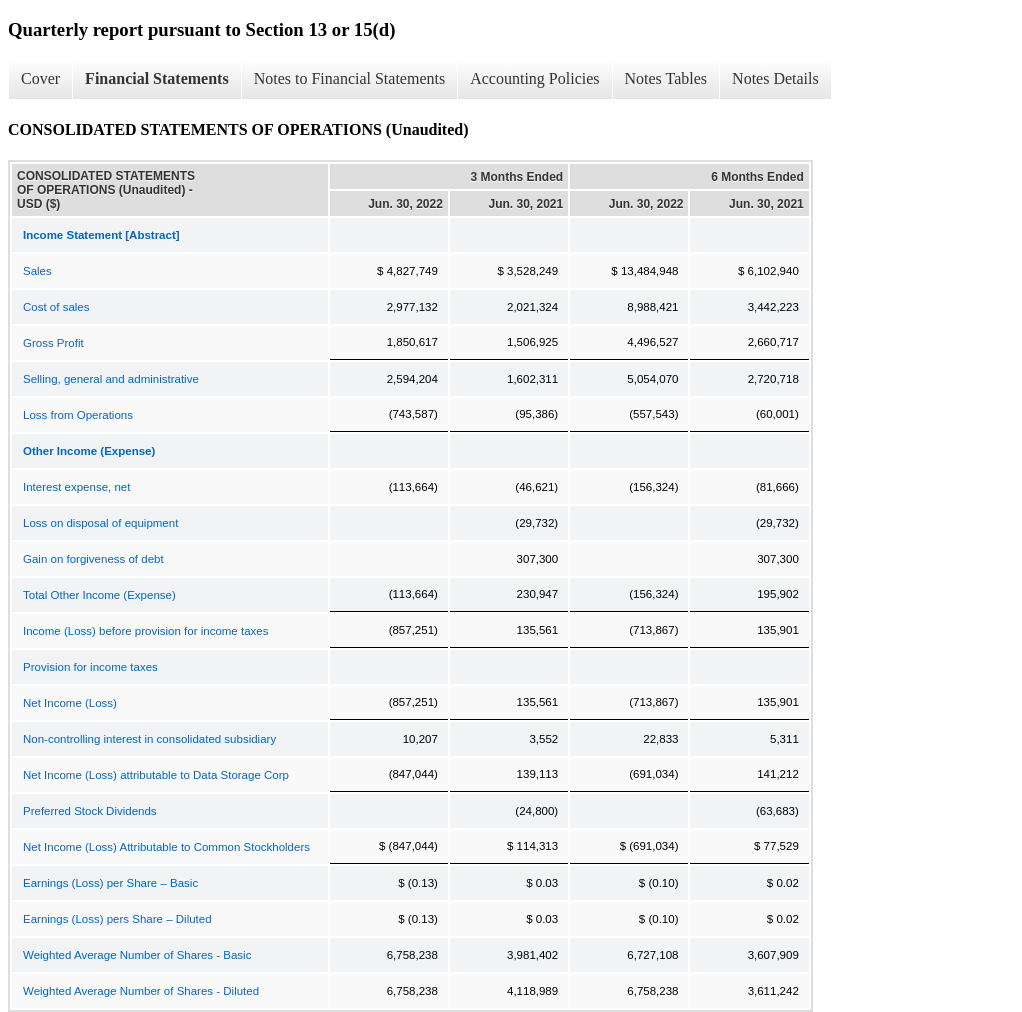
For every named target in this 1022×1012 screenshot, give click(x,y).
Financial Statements (157, 78)
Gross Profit (53, 343)
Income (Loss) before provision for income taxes (145, 631)
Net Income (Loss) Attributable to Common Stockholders (166, 847)
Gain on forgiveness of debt (93, 559)
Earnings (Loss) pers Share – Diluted (117, 919)
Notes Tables (666, 78)
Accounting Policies (534, 78)
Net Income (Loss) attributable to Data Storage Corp (156, 775)
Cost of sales (56, 307)
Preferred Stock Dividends (90, 811)
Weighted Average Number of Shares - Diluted (141, 991)
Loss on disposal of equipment (100, 523)
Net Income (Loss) (70, 703)
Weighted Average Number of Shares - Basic (137, 955)
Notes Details (775, 78)
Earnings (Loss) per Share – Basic (110, 883)
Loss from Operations (78, 415)
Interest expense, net (76, 487)
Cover (40, 78)
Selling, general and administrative (111, 379)
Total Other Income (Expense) (99, 595)
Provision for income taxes (90, 667)
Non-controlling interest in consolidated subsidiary (149, 739)
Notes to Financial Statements (350, 78)
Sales (37, 271)
